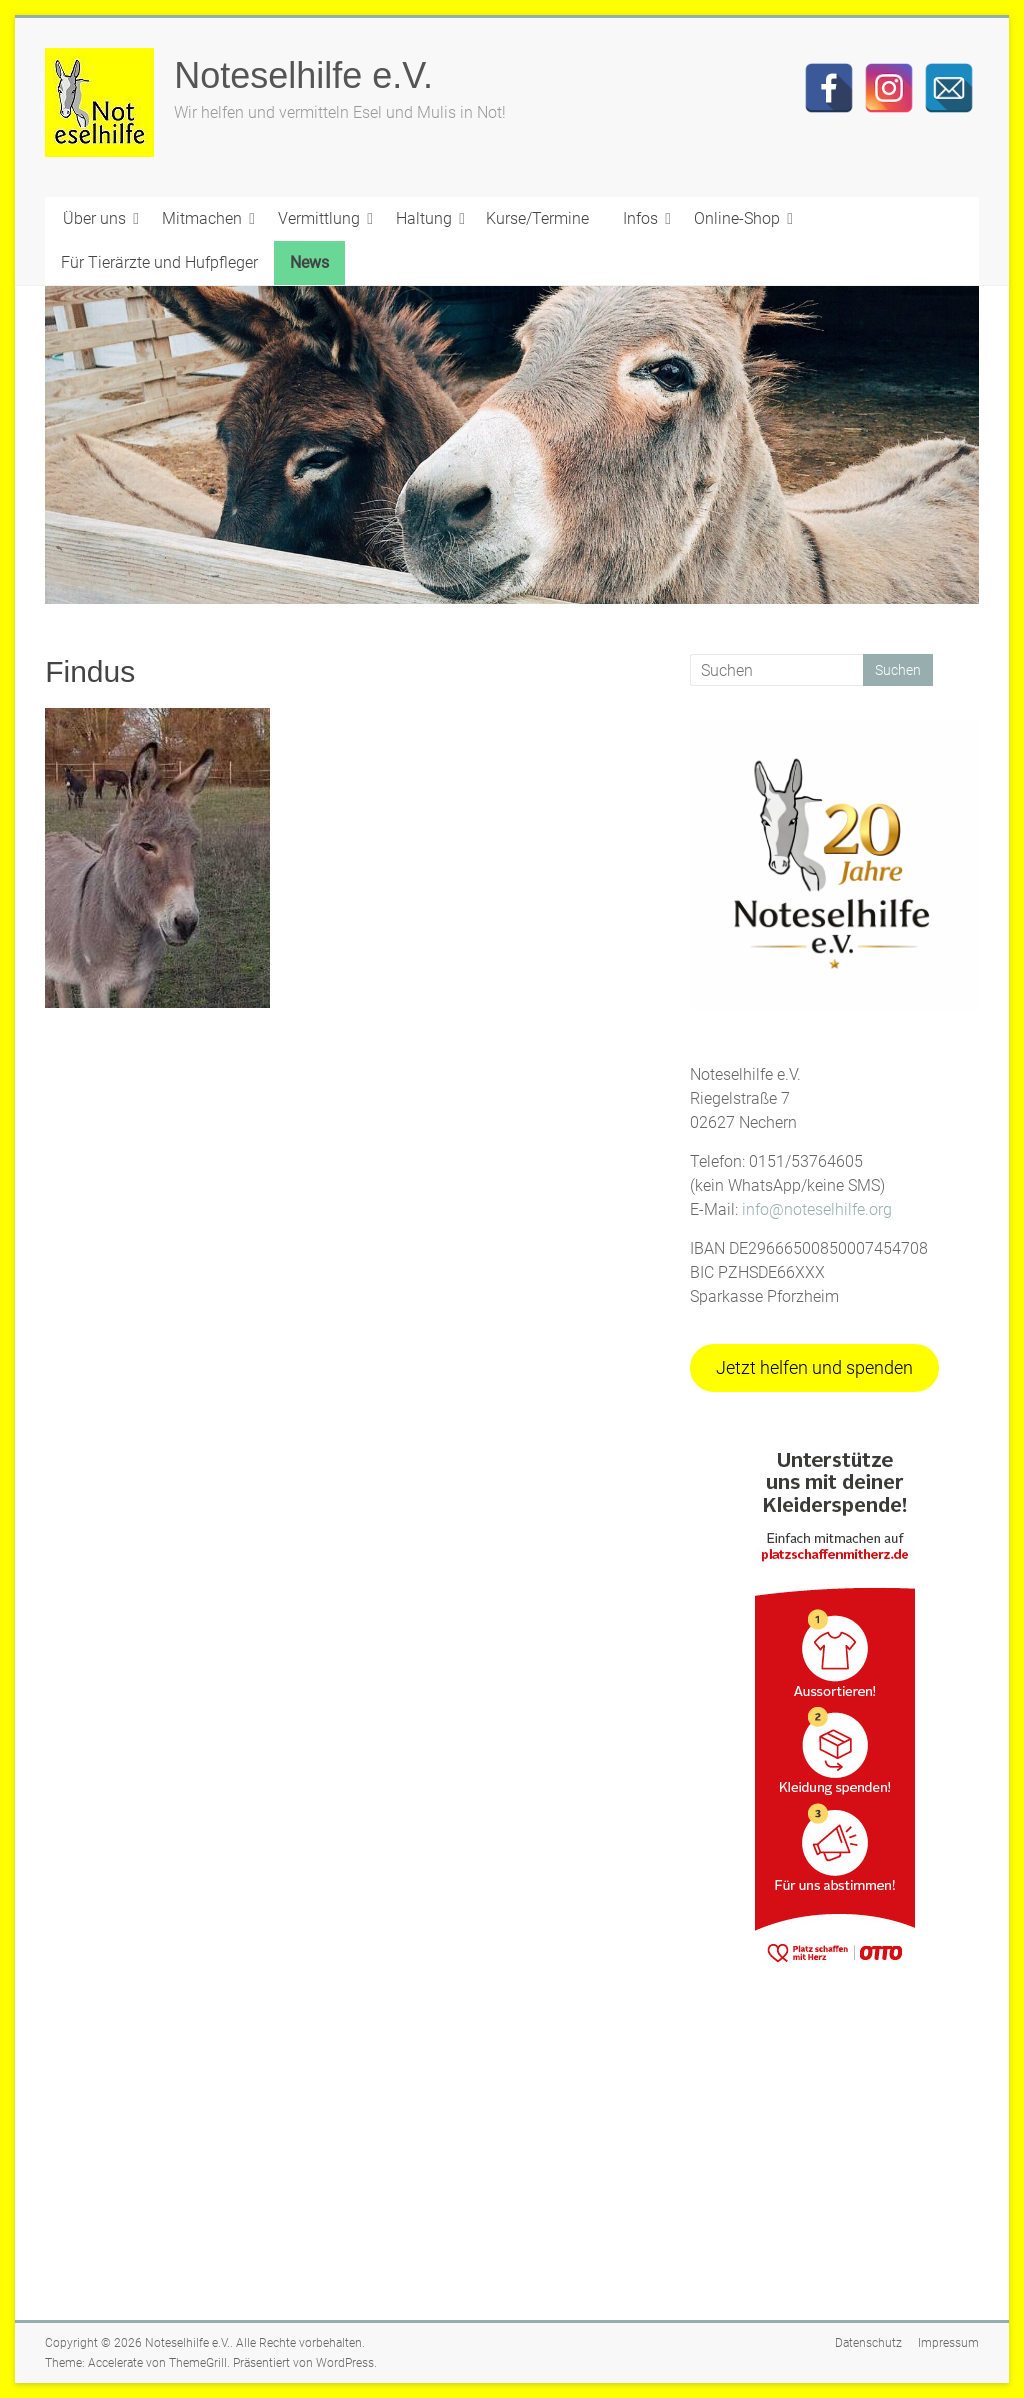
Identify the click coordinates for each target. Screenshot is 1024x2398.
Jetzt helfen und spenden (814, 1367)
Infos (640, 218)
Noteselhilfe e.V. (303, 75)
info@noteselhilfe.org (817, 1209)
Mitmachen (202, 218)
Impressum (948, 2343)
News (309, 262)
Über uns (94, 218)
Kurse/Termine (537, 218)
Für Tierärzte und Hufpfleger (159, 262)
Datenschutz (868, 2343)
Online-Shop (737, 218)
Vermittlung (319, 218)
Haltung (424, 218)
